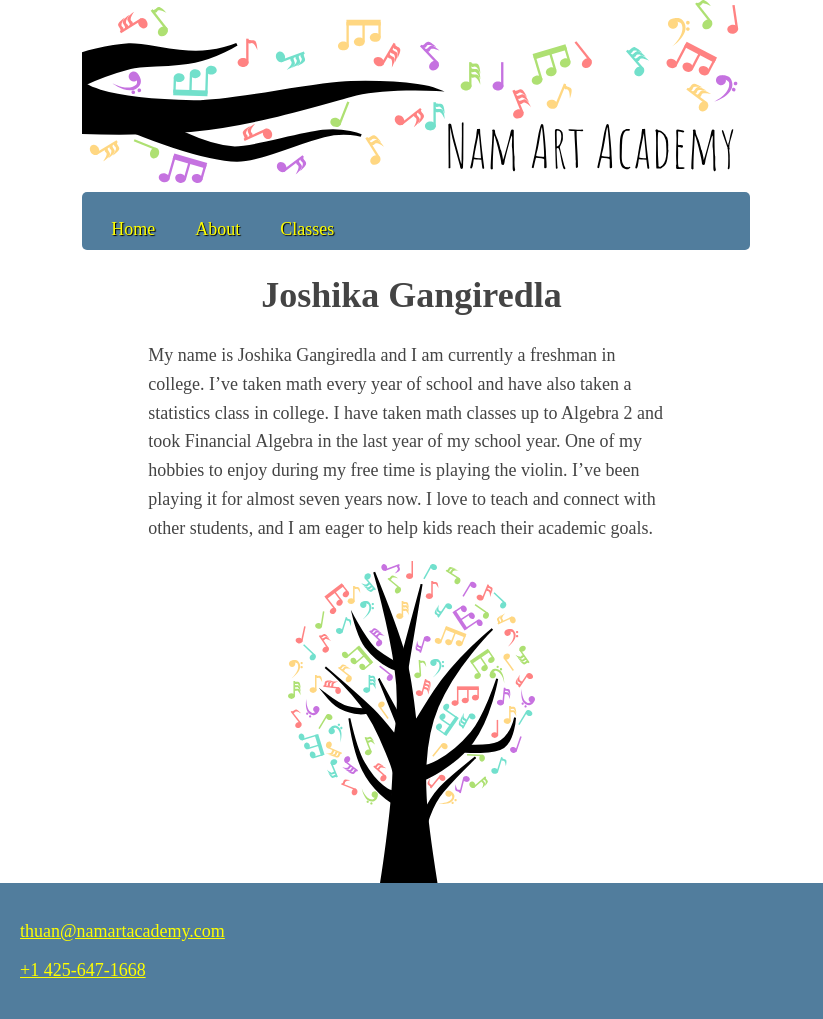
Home (133, 229)
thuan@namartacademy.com (122, 931)
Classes (307, 229)
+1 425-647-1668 (83, 970)
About (217, 229)
